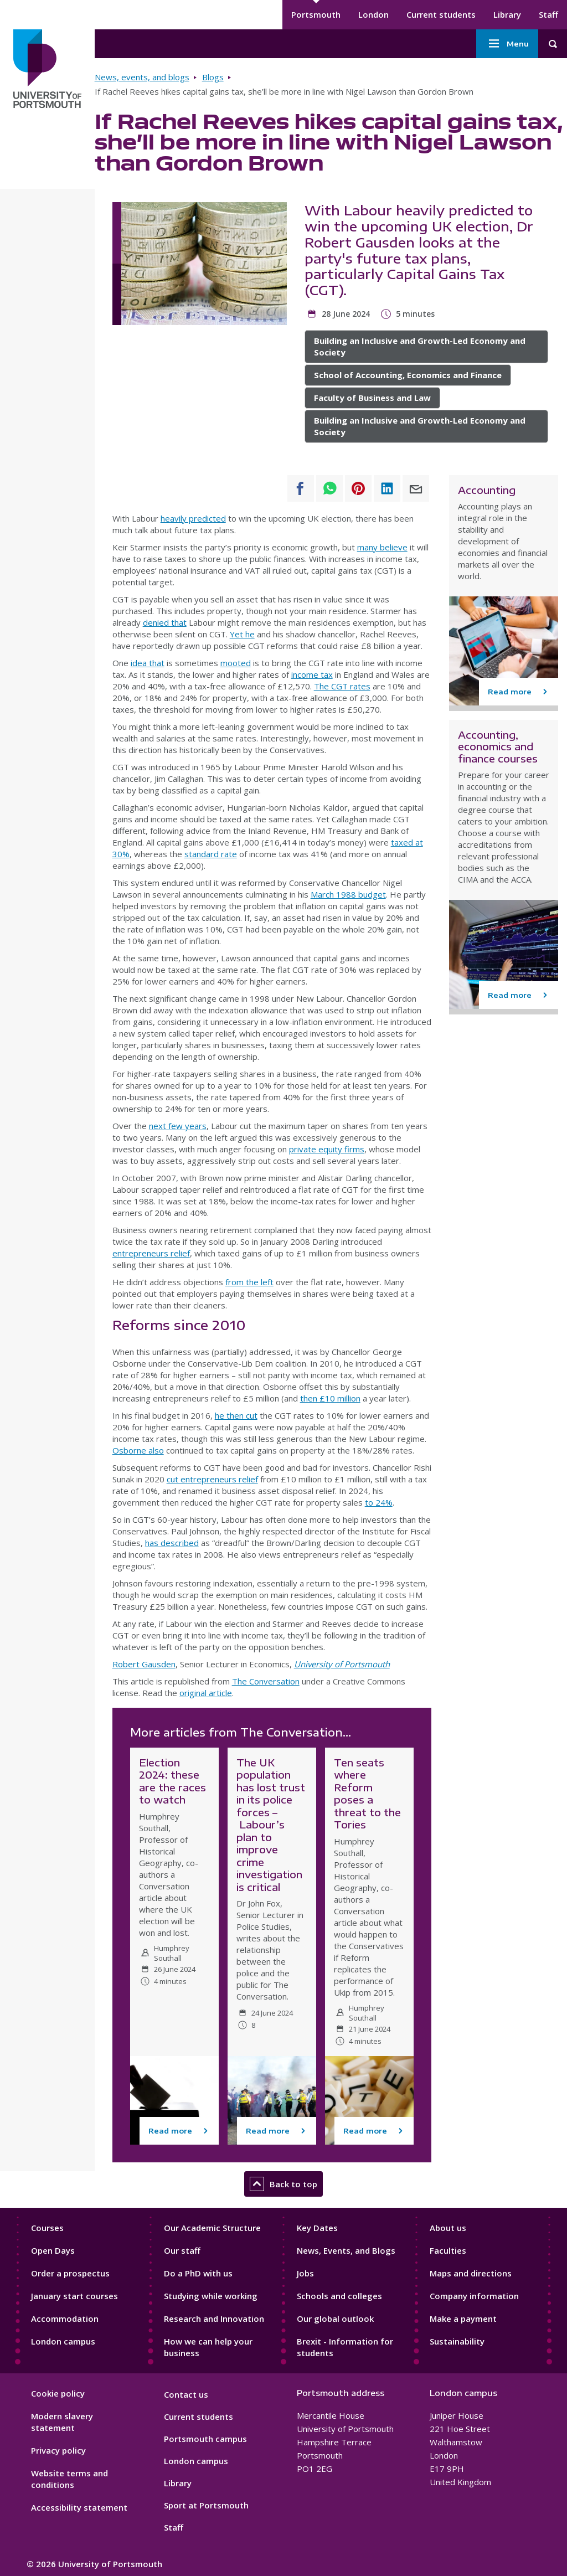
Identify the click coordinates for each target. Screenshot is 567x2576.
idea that (147, 662)
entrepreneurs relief (151, 1253)
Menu (507, 43)
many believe (382, 547)
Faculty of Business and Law (372, 397)
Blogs (213, 77)
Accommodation (65, 2318)
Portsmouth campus (205, 2438)
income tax (312, 674)
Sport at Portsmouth (206, 2505)
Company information (474, 2295)
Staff (548, 14)
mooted (235, 662)
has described (172, 1542)
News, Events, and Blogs (346, 2250)
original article (205, 1692)
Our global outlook (335, 2318)
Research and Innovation (214, 2318)
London (373, 14)
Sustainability (457, 2341)
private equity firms (326, 1149)
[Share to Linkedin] (387, 488)
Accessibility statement (79, 2507)
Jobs (305, 2273)
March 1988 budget (348, 894)
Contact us (186, 2394)
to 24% (379, 1502)
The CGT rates (342, 686)
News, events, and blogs (142, 77)
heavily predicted (193, 518)
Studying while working (210, 2295)
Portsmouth (316, 14)
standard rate (210, 853)
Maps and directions (471, 2273)
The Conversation (266, 1681)
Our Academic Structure (212, 2227)
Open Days (53, 2250)
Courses (47, 2227)
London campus (63, 2341)
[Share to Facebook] (300, 488)
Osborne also (138, 1450)
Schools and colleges (339, 2295)
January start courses (74, 2295)
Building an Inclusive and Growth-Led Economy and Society (419, 346)
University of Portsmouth (342, 1664)
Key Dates (317, 2227)
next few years (178, 1125)
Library (507, 14)
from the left (249, 1281)
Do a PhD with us (198, 2273)
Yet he (242, 634)
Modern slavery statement (62, 2421)
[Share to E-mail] (416, 488)
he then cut (236, 1415)
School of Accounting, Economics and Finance (408, 374)
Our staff (182, 2250)
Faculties (448, 2250)
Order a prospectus (70, 2273)
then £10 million (330, 1398)
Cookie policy (58, 2393)
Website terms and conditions (69, 2478)
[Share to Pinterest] (358, 488)
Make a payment (463, 2318)
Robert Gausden (144, 1664)
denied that (165, 622)
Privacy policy (58, 2450)
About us (448, 2227)
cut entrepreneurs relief (212, 1479)
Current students (441, 14)
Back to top (283, 2184)
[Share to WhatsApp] (329, 488)
